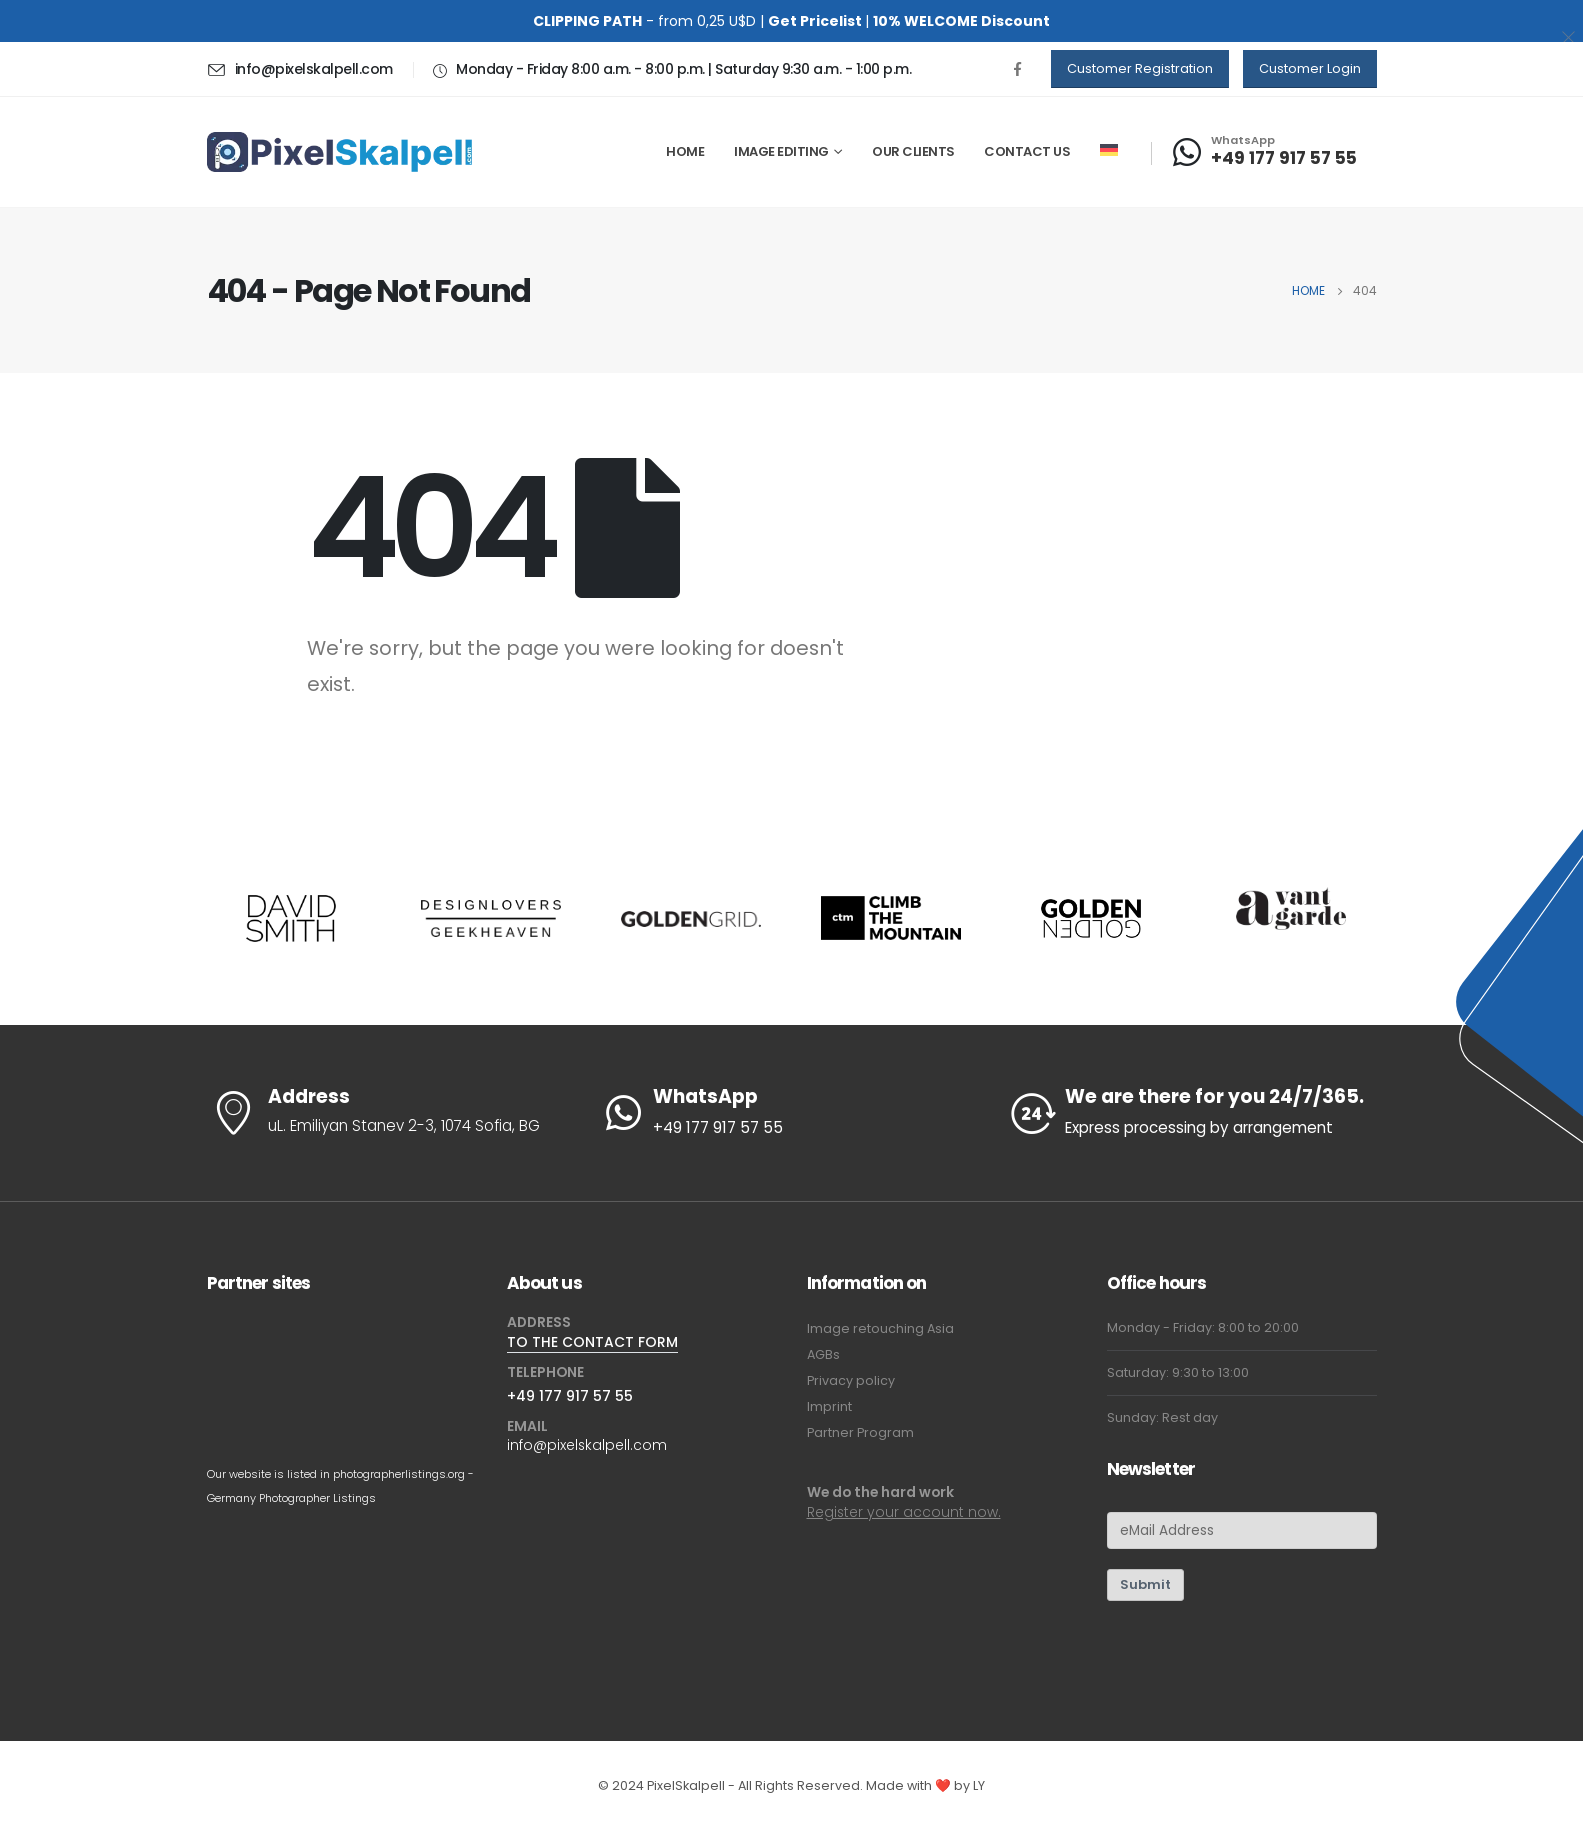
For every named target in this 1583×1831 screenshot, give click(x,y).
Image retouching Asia (880, 1328)
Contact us (1027, 151)
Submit (1145, 1584)
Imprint (829, 1406)
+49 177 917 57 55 (570, 1396)
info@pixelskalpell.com (587, 1445)
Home (685, 151)
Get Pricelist (815, 21)
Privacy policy (851, 1380)
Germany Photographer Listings (291, 1498)
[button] (1140, 68)
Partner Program (860, 1432)
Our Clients (913, 151)
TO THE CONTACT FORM (592, 1342)
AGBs (823, 1354)
